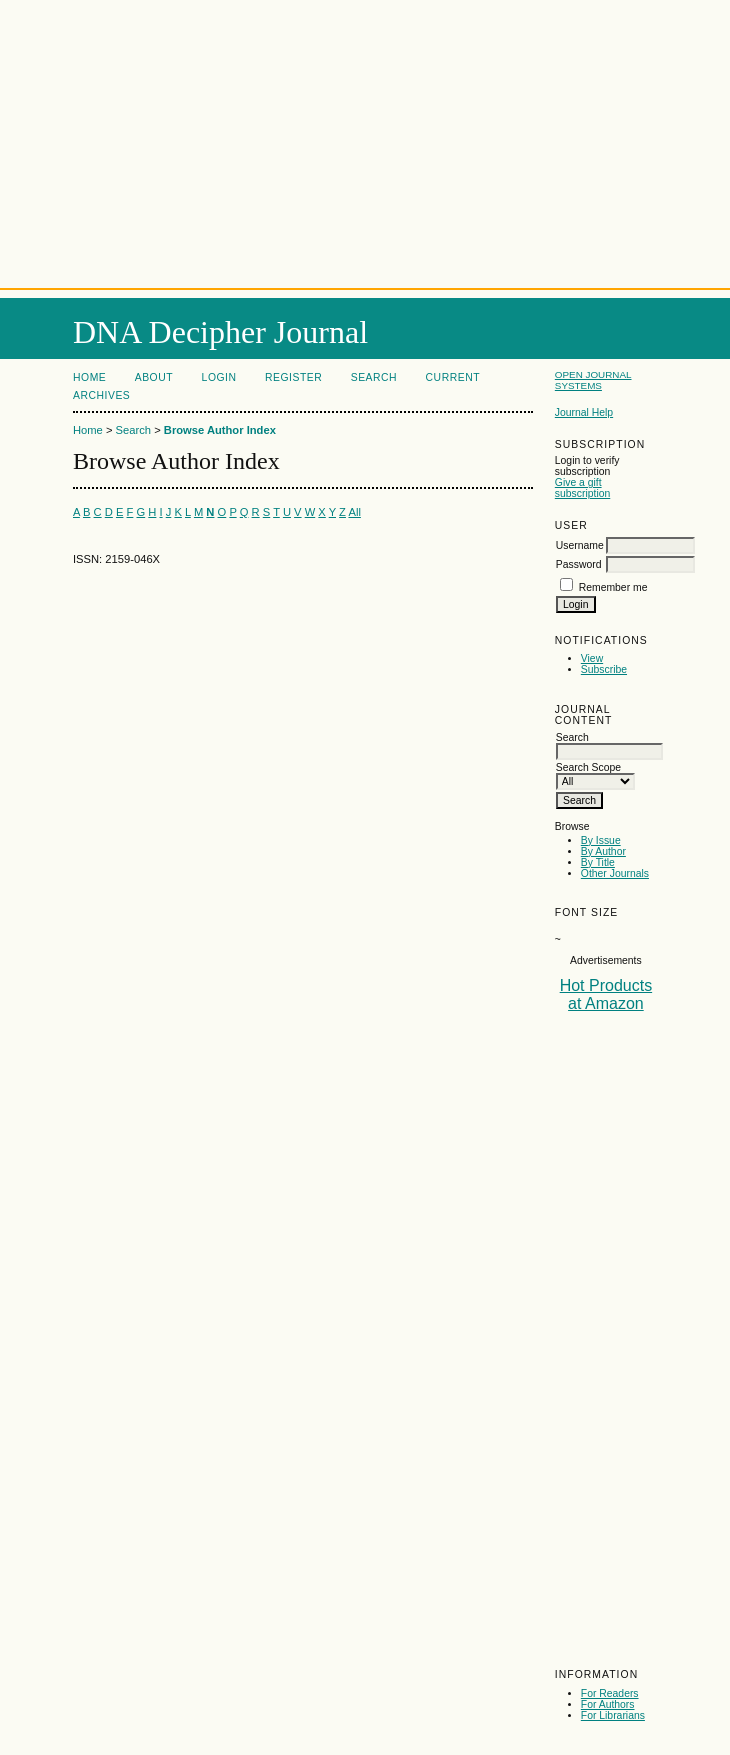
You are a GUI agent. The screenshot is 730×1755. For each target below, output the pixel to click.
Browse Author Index (220, 430)
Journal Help (584, 412)
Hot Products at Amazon (606, 994)
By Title (598, 862)
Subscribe (604, 669)
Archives (101, 395)
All (354, 512)
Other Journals (615, 873)
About (154, 377)
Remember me (613, 587)
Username (580, 545)
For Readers (610, 1693)
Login (219, 377)
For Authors (608, 1704)
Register (293, 377)
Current (453, 377)
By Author (603, 851)
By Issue (601, 840)
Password (579, 564)
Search (374, 377)
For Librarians (613, 1715)
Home (89, 377)
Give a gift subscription (582, 488)
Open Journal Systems (593, 380)
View (592, 658)
